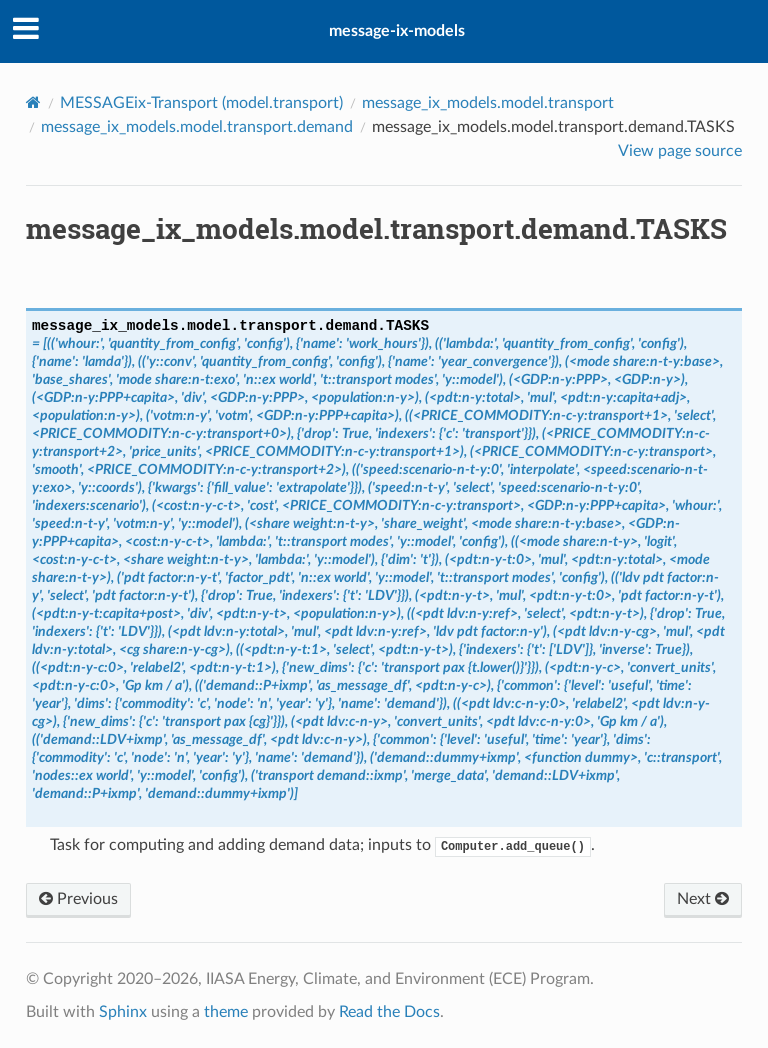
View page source (680, 151)
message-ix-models (397, 31)
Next (703, 899)
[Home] (33, 102)
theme (226, 1012)
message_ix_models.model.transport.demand (197, 127)
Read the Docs (389, 1012)
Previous (78, 899)
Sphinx (123, 1012)
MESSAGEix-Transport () (201, 103)
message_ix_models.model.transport (488, 103)
